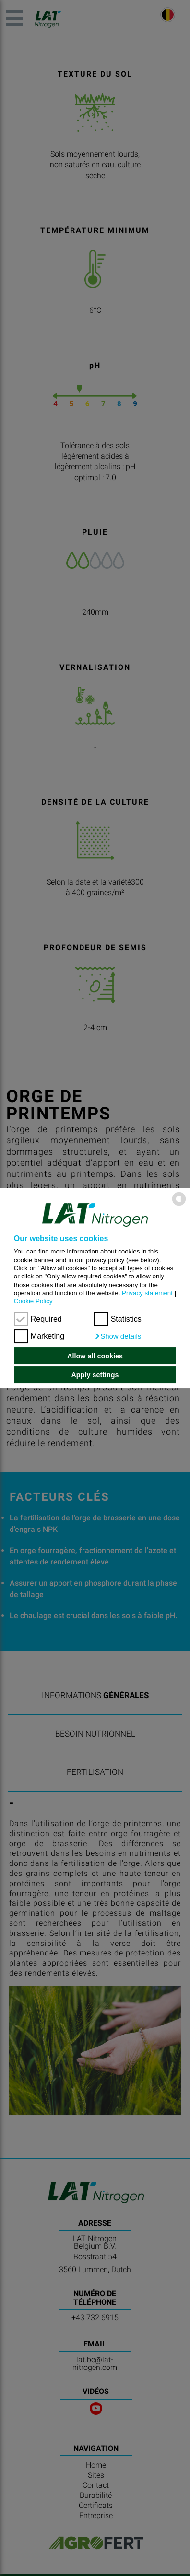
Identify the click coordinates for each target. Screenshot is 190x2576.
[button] (118, 1336)
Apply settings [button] (95, 1375)
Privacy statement (147, 1293)
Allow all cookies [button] (95, 1356)
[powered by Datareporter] (179, 1205)
